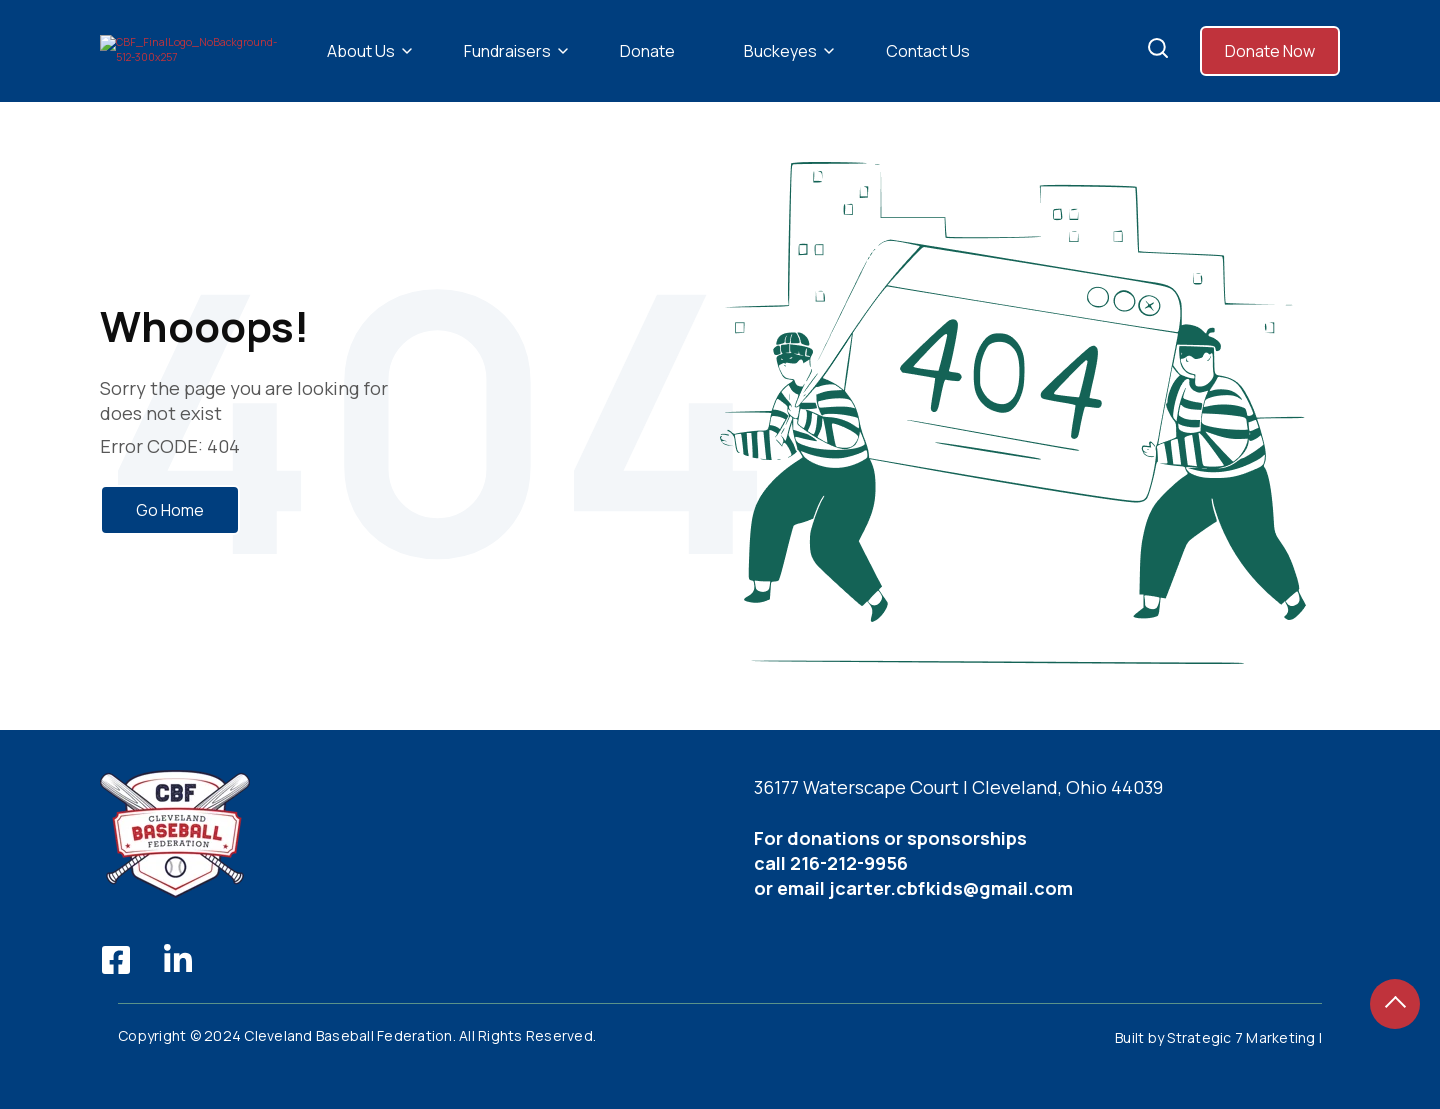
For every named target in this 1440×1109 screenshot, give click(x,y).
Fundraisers (507, 71)
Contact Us (928, 71)
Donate (647, 71)
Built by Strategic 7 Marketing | (1218, 1076)
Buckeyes (780, 71)
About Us (361, 71)
